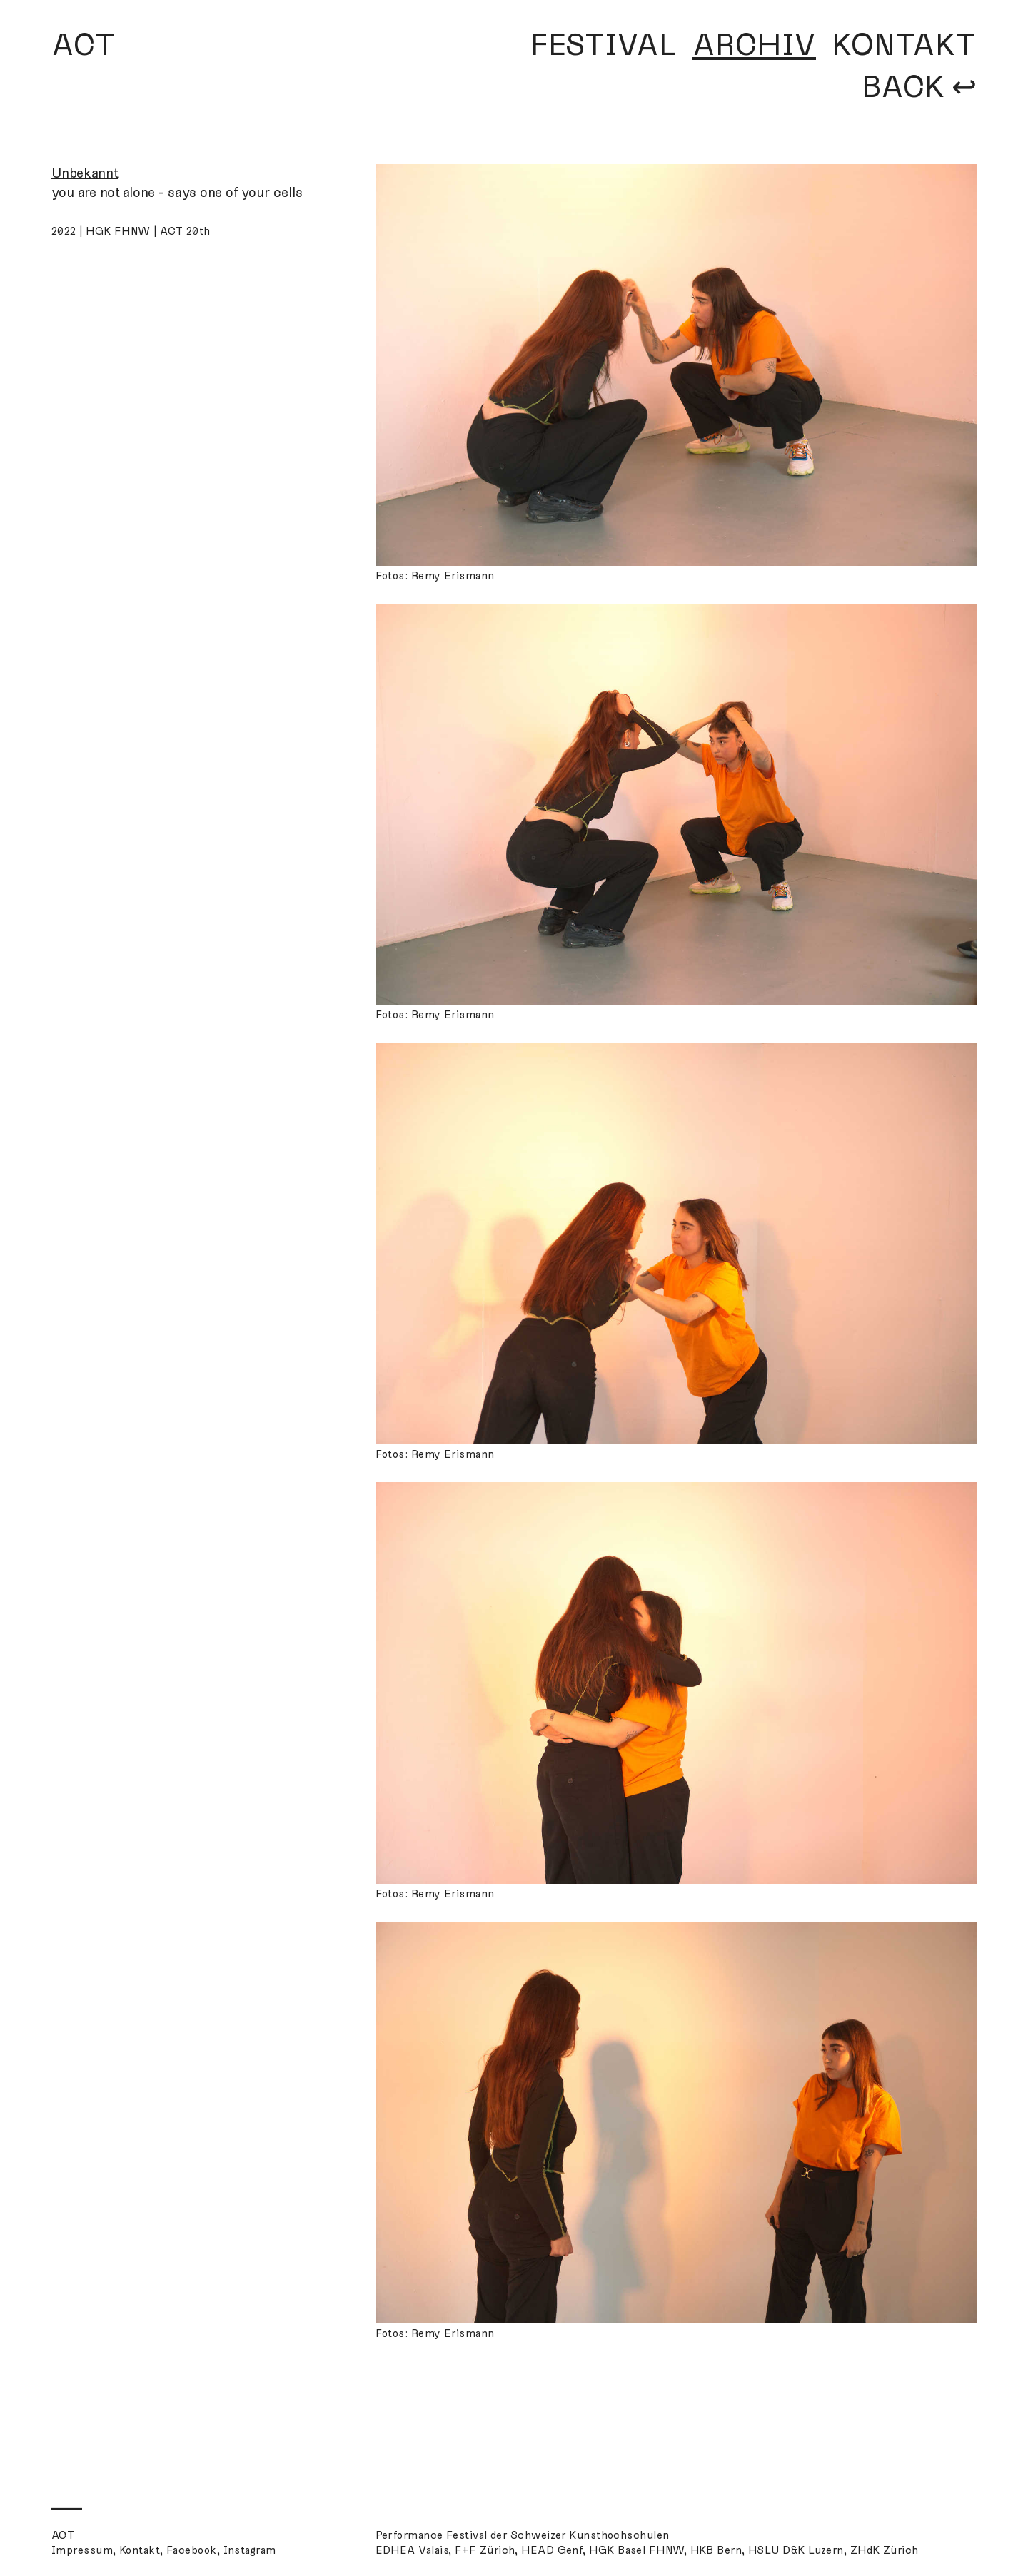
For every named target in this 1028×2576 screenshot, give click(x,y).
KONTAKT (904, 45)
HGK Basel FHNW (636, 2550)
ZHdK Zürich (884, 2550)
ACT (83, 45)
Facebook (191, 2550)
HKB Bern (716, 2550)
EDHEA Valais (412, 2550)
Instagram (249, 2550)
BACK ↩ (919, 87)
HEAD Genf (552, 2550)
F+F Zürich (485, 2550)
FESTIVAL (603, 45)
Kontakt (139, 2550)
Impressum (82, 2550)
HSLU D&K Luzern (796, 2550)
